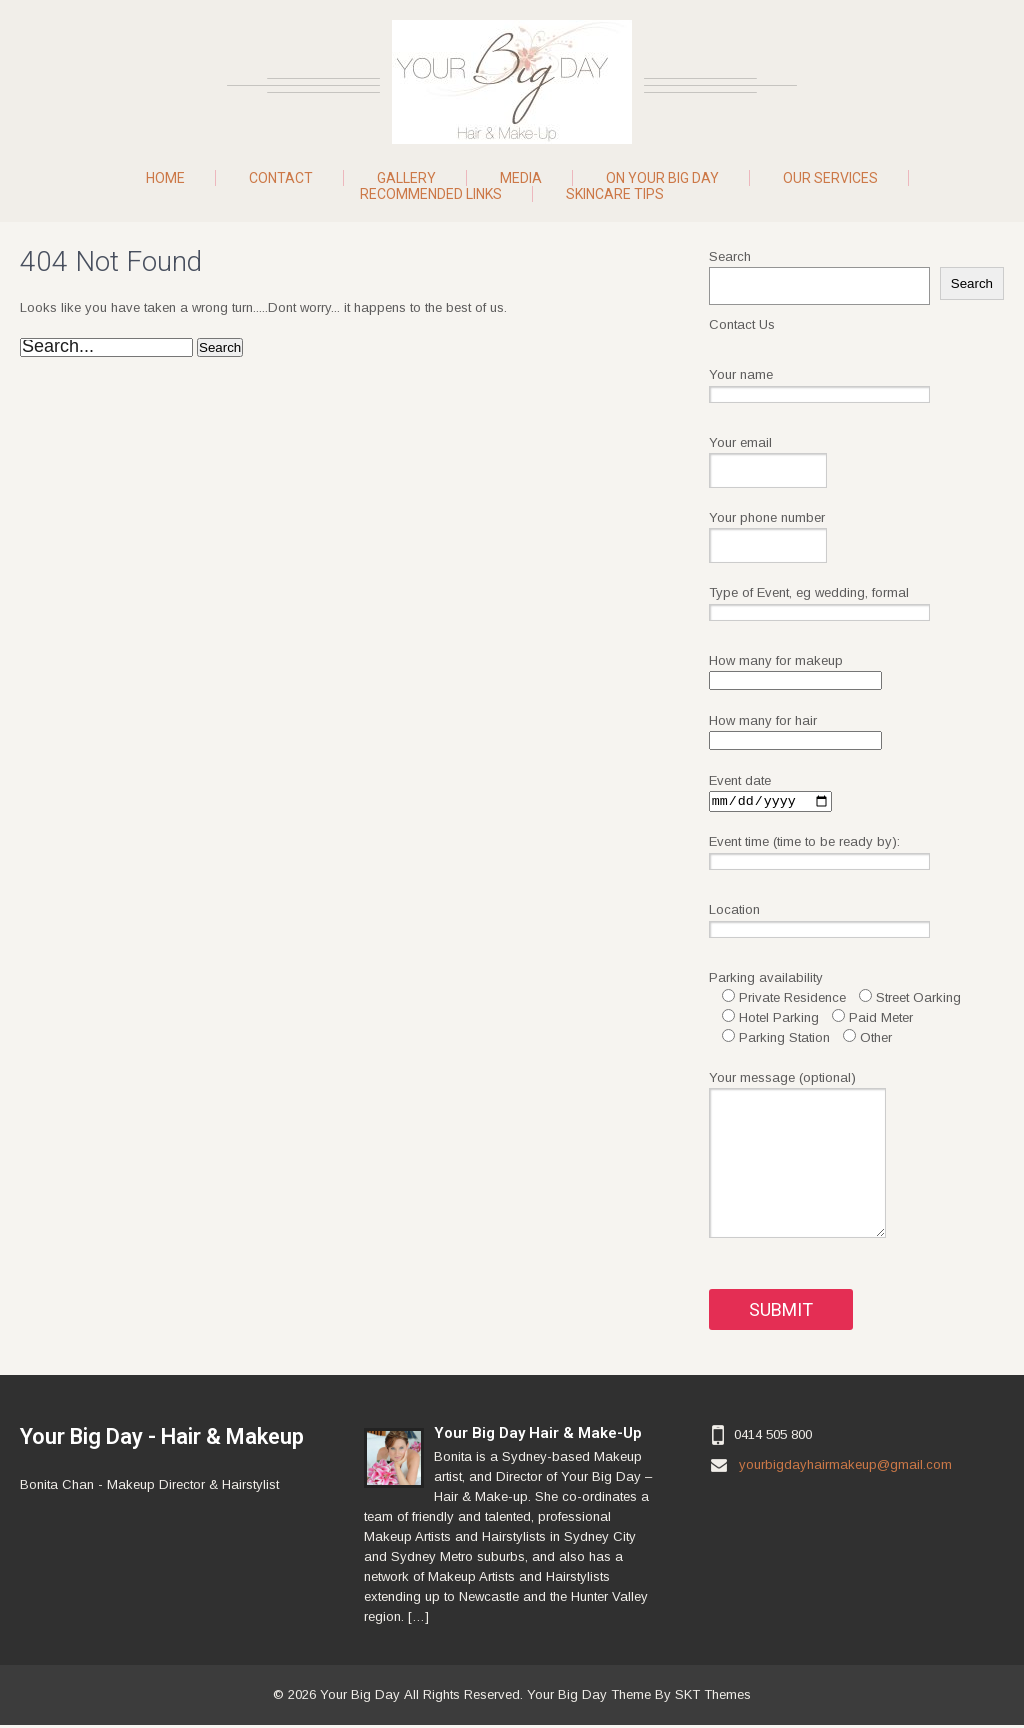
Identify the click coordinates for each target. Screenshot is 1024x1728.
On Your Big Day (662, 178)
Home (165, 178)
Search (730, 256)
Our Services (830, 178)
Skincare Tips (615, 194)
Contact (281, 178)
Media (521, 178)
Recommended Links (431, 194)
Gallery (406, 178)
